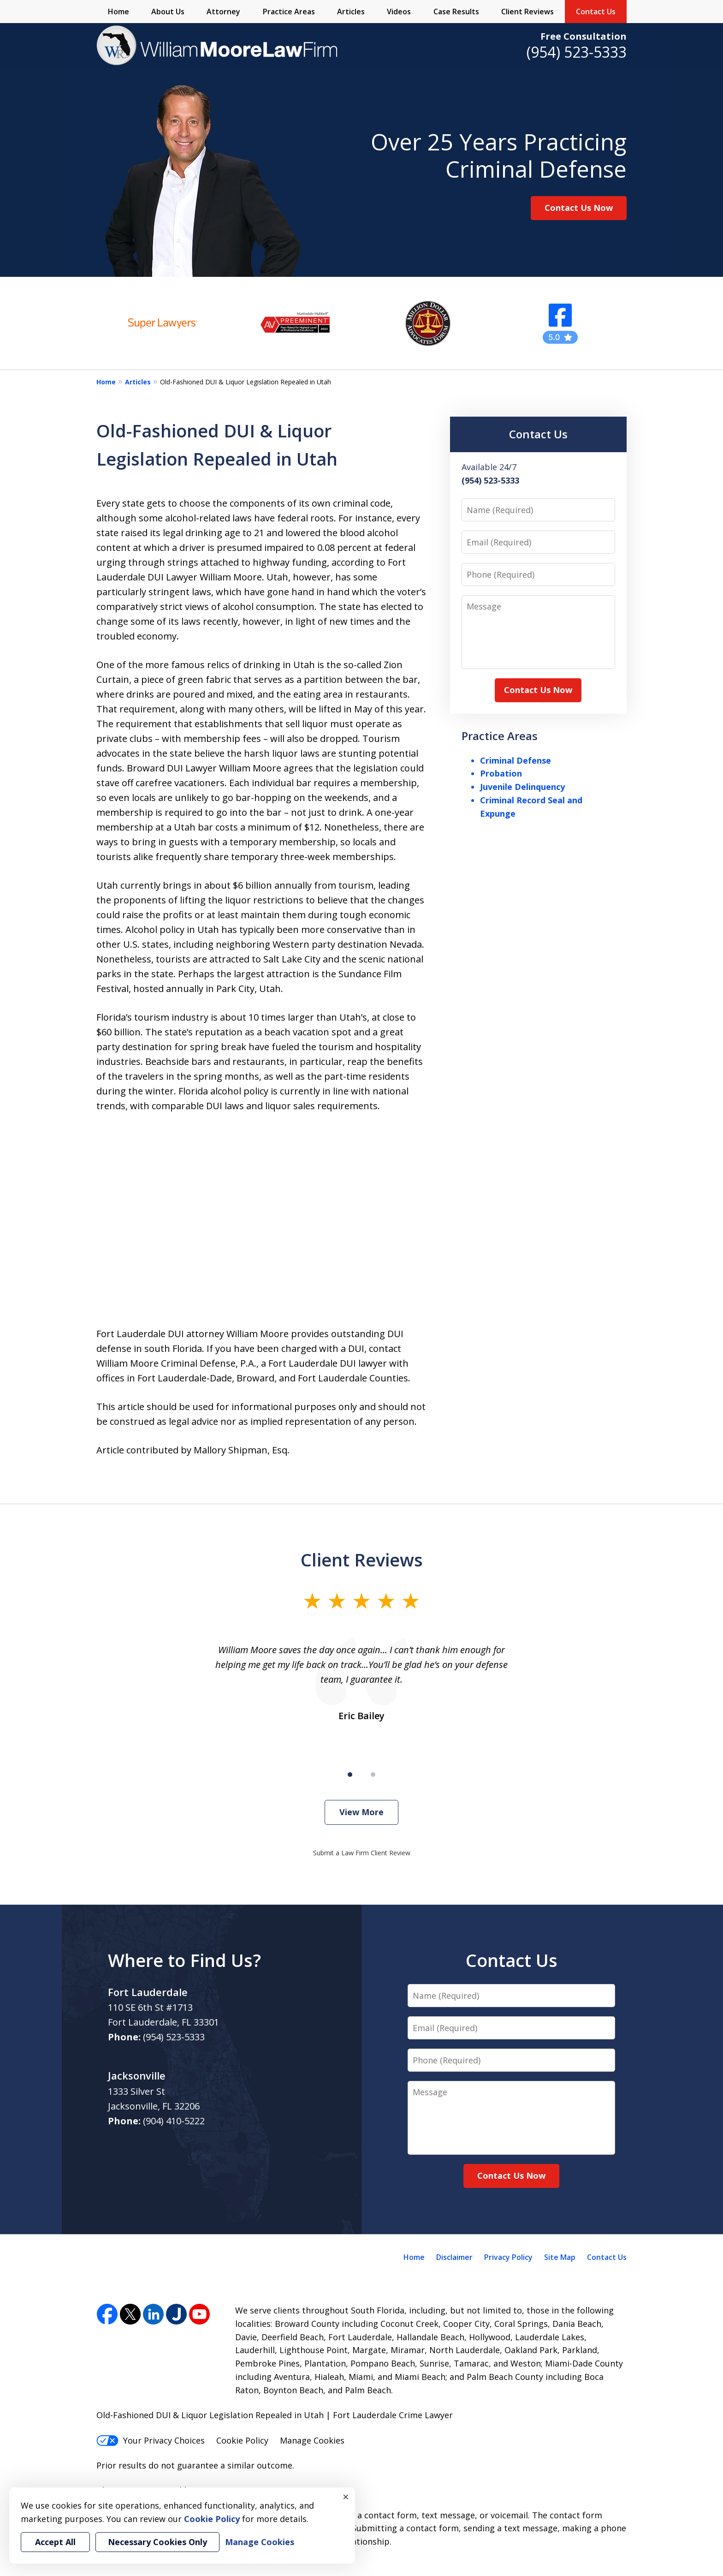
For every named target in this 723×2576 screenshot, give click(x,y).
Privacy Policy (508, 2257)
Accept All (55, 2541)
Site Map (559, 2257)
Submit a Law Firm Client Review (361, 1852)
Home (118, 11)
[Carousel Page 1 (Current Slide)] (350, 1774)
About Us (167, 11)
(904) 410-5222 (174, 2121)
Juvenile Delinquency (522, 786)
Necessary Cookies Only (157, 2541)
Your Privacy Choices (150, 2440)
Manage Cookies (312, 2440)
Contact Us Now (579, 207)
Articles (351, 11)
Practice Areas (289, 11)
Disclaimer (454, 2257)
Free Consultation (583, 36)
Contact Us (596, 11)
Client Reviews (527, 11)
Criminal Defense (515, 760)
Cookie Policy (242, 2440)
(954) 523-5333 (577, 52)
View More (361, 1811)
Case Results (456, 11)
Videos (399, 11)
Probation (501, 773)
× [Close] (346, 2496)
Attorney (223, 11)
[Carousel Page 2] (373, 1774)
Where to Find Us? (184, 1960)
